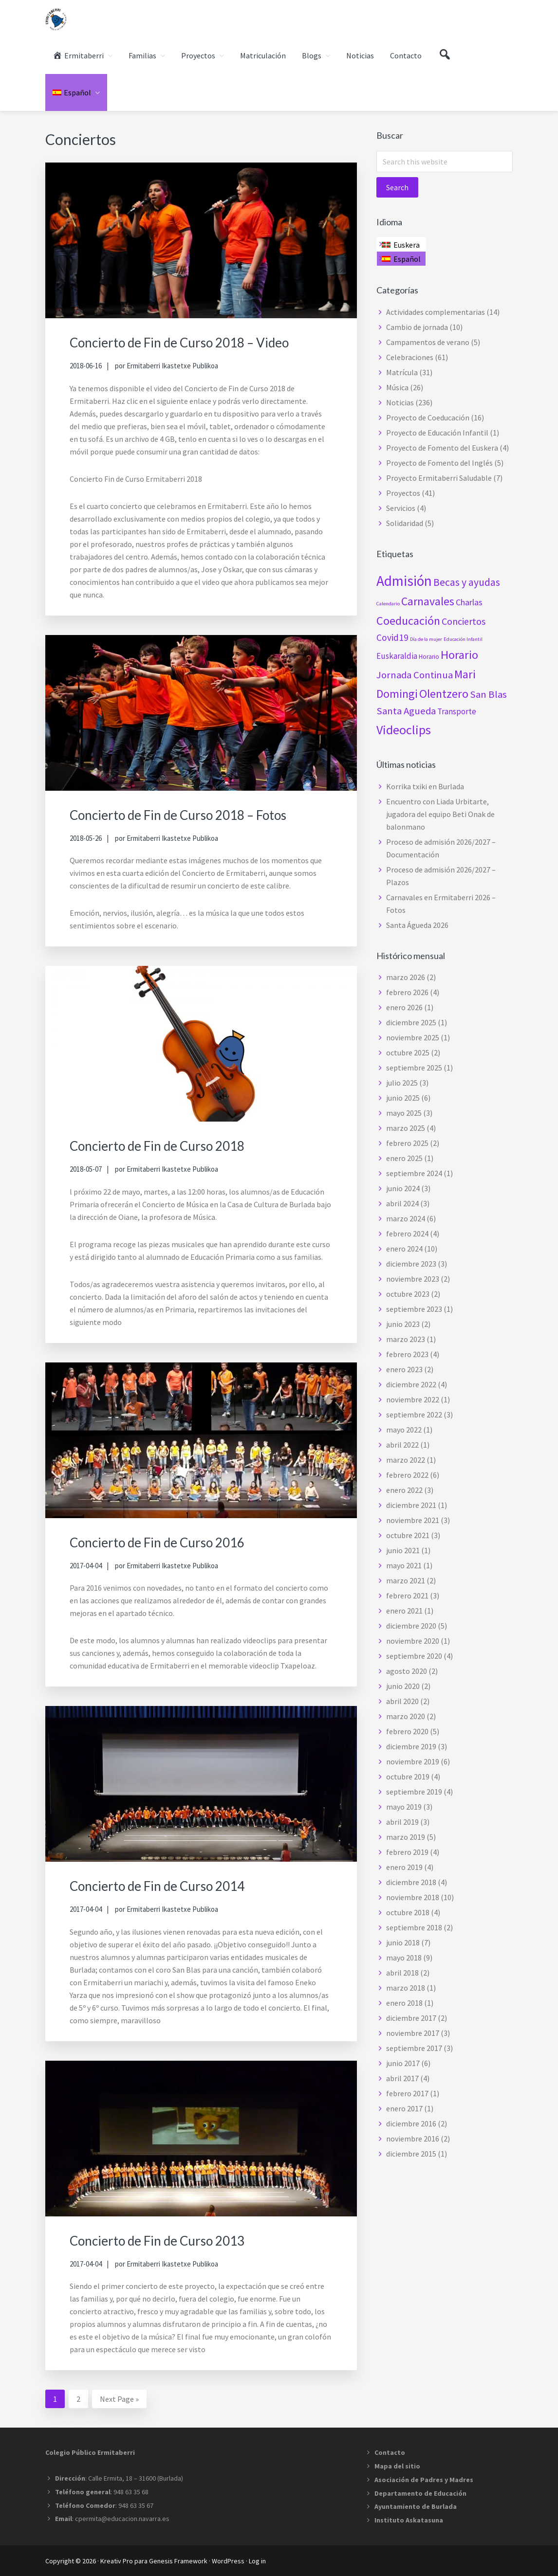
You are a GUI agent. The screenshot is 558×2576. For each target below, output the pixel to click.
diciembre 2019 (411, 1746)
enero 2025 (404, 1158)
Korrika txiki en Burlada (425, 786)
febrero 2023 (407, 1354)
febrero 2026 (407, 992)
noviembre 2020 (412, 1641)
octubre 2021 (407, 1535)
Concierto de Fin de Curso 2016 (171, 1541)
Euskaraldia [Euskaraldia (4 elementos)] (396, 656)
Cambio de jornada (417, 327)
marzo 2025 (405, 1128)
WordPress (228, 2560)
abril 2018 (402, 1972)
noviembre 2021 (412, 1520)
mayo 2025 (404, 1113)
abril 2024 (402, 1203)
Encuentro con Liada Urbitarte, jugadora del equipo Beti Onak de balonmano (440, 814)
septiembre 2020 (414, 1656)
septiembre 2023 (414, 1309)
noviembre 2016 (412, 2138)
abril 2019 (402, 1822)
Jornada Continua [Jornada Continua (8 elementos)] (414, 675)
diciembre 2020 (411, 1626)
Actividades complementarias (435, 312)
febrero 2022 (407, 1475)
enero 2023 (404, 1369)
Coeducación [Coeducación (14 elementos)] (408, 620)
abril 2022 (402, 1445)
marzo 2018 (405, 1988)
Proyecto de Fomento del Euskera (442, 448)
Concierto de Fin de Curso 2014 (171, 1885)
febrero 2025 (407, 1143)
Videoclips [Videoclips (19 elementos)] (403, 730)
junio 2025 (403, 1098)
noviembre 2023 (412, 1279)
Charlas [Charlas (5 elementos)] (469, 602)
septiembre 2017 (414, 2048)
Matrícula (402, 372)
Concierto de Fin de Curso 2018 (171, 1145)
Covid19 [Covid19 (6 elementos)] (392, 637)
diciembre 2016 (411, 2123)
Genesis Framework (178, 2560)
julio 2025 (402, 1083)
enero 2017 (404, 2108)
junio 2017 (403, 2063)
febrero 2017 (407, 2093)
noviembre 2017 (412, 2033)
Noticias (400, 402)
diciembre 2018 (411, 1882)
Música (397, 387)
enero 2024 (404, 1248)
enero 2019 (404, 1867)
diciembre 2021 (411, 1505)
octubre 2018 (407, 1912)
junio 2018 (403, 1942)
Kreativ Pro (116, 2560)
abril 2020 (402, 1701)
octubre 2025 (407, 1052)
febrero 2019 (407, 1852)
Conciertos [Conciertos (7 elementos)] (463, 621)
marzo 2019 (405, 1837)
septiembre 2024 (414, 1173)
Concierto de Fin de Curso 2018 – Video (197, 341)
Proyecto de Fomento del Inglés (439, 463)
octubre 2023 (407, 1294)
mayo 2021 (404, 1565)
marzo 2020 (405, 1716)
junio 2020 (403, 1686)
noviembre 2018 (412, 1897)
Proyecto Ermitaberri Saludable (439, 478)
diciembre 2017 (411, 2018)
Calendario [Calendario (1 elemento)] (388, 603)
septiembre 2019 (414, 1791)
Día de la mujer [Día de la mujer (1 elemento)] (426, 639)
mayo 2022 (404, 1429)
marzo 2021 (405, 1580)
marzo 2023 (405, 1339)
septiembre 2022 (414, 1414)
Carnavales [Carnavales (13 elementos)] (427, 601)
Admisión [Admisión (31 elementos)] (404, 581)
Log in (257, 2560)
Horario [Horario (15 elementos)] (459, 654)
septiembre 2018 (414, 1927)
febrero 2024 (407, 1233)
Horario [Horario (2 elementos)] (429, 657)
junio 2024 (403, 1188)
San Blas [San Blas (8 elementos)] (488, 694)
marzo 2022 (405, 1460)
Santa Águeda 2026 (417, 925)
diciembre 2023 (411, 1264)
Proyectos (403, 493)
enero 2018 (404, 2003)
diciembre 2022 (411, 1384)
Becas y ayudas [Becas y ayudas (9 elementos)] (466, 582)
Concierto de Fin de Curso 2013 (171, 2239)
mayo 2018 (404, 1957)
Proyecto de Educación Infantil (437, 432)
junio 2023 (403, 1324)
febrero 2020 (407, 1731)
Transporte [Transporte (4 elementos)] (456, 711)
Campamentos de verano (427, 342)
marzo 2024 (405, 1218)
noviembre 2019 (412, 1761)
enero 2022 (404, 1490)
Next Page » (119, 2400)
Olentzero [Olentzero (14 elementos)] (443, 693)
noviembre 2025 (412, 1037)
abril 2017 (402, 2078)
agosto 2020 (406, 1671)
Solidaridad (404, 523)
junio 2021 (403, 1550)
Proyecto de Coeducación (427, 417)
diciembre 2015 (411, 2154)
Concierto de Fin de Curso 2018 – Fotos (196, 813)
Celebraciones (409, 357)
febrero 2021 (407, 1595)
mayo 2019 (404, 1807)
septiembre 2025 (414, 1067)
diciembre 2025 (411, 1022)
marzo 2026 (405, 977)
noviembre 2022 (412, 1399)
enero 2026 (404, 1007)
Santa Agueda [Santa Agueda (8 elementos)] (406, 711)
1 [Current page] (59, 2400)
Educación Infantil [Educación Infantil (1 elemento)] (463, 639)
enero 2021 (404, 1610)
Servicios (400, 508)
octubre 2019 (407, 1776)
